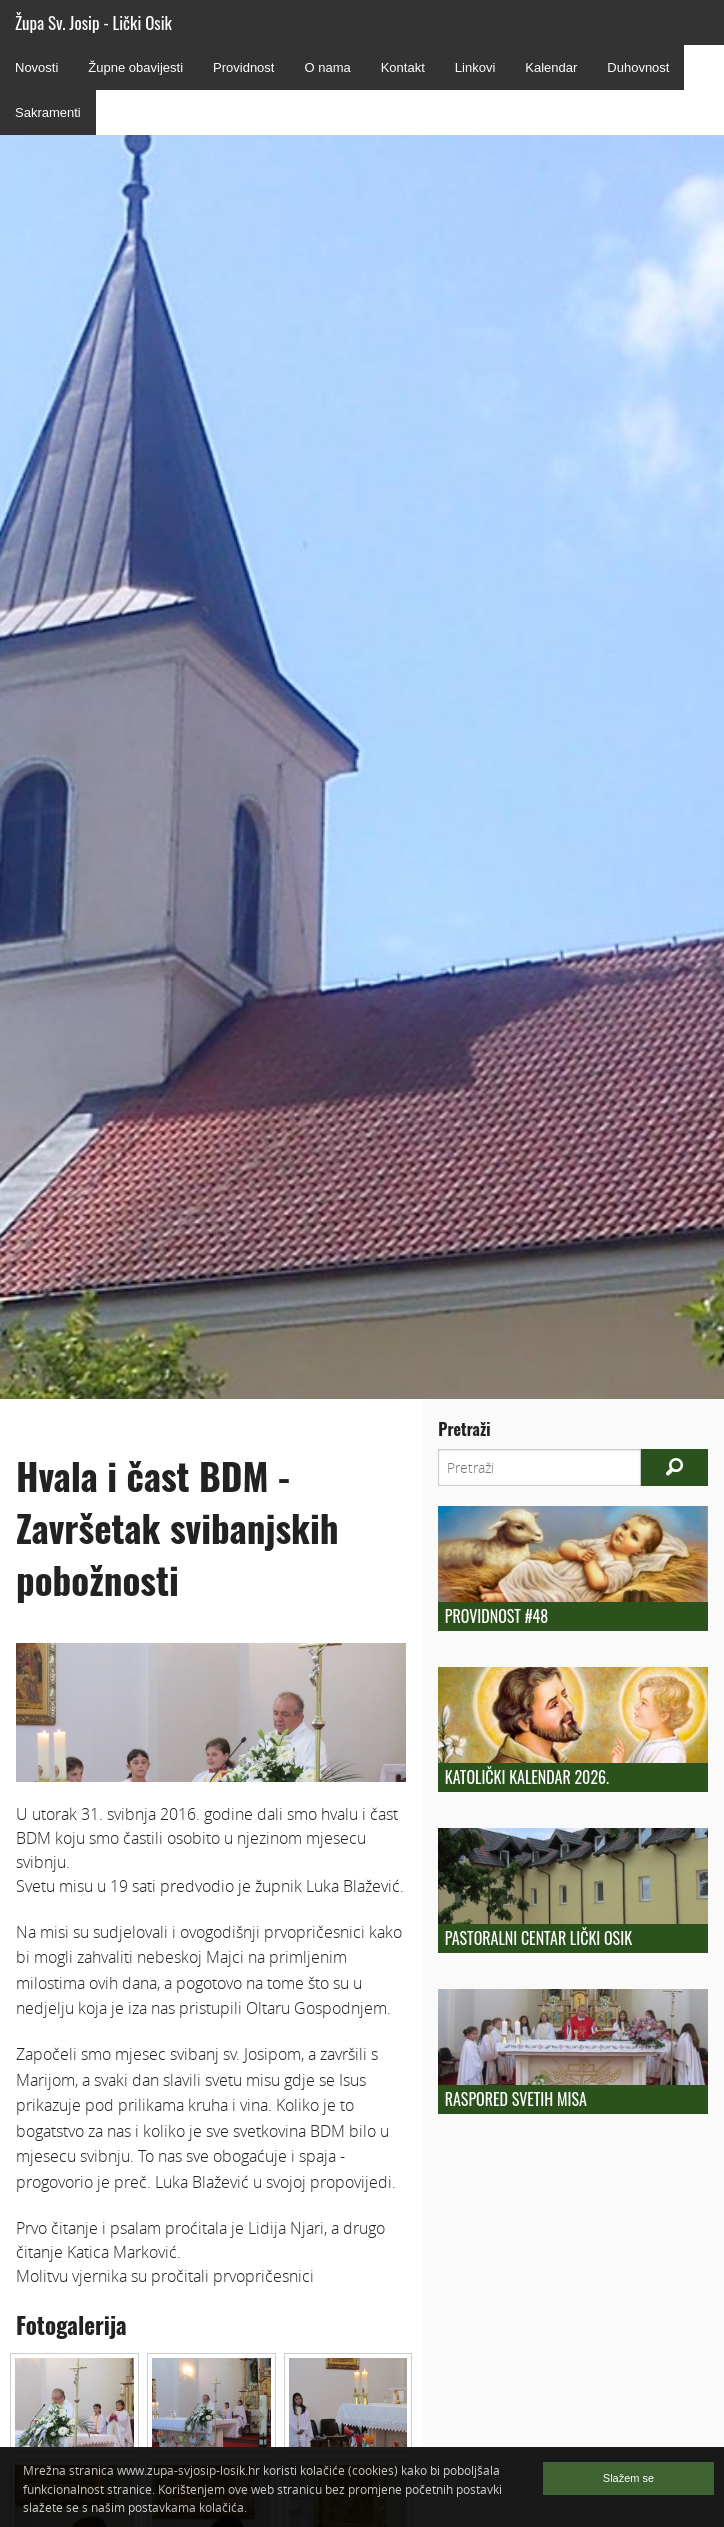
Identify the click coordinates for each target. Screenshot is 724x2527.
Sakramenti (48, 112)
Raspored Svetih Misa (516, 2099)
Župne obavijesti (135, 67)
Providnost (243, 67)
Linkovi (475, 67)
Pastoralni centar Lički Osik (538, 1938)
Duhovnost (638, 67)
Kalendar (551, 67)
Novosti (36, 67)
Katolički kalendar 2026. (527, 1777)
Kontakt (403, 67)
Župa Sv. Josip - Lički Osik (93, 22)
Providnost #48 (496, 1616)
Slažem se (628, 2478)
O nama (327, 67)
